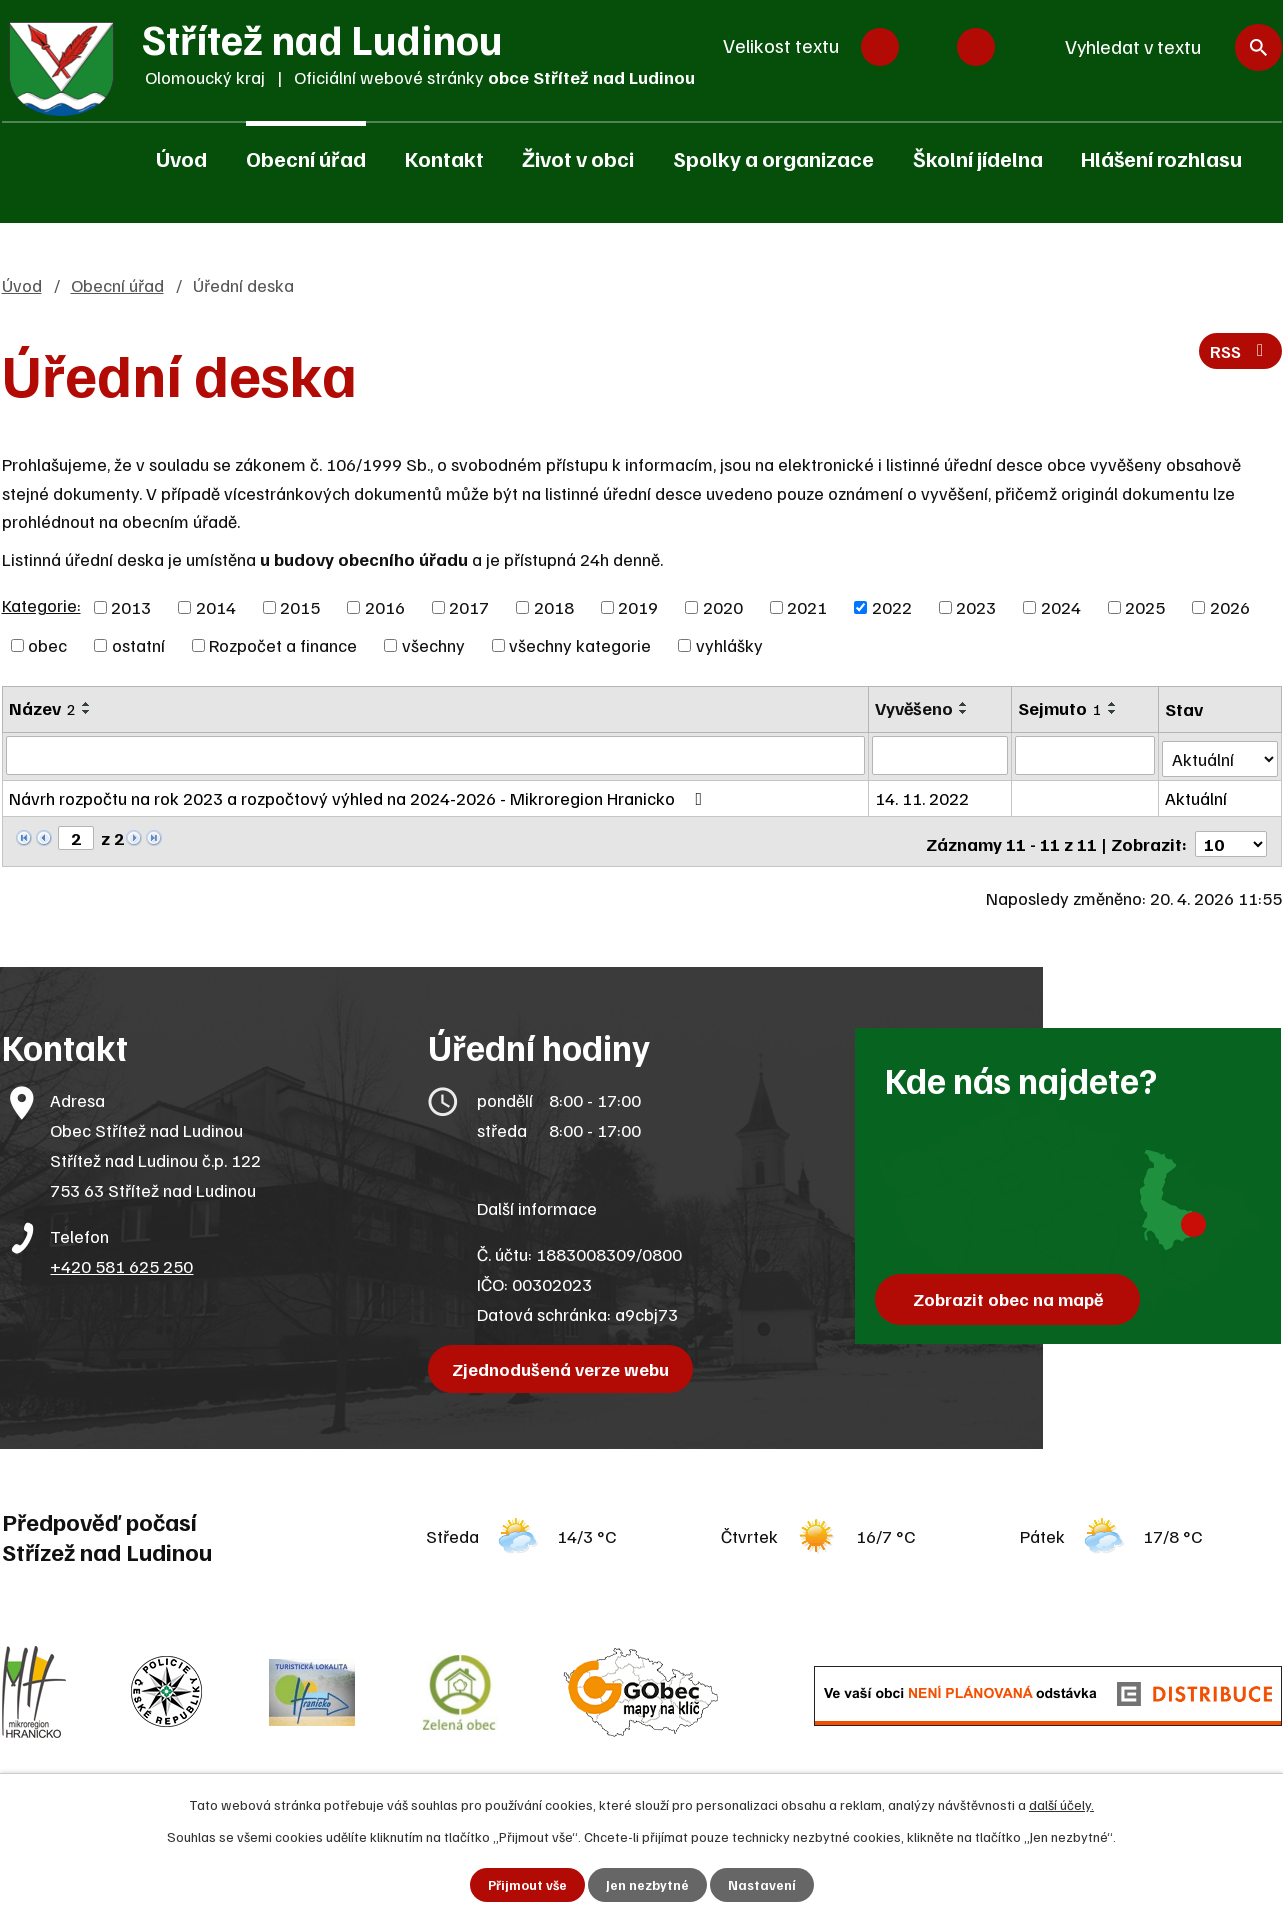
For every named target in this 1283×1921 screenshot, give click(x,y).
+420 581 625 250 (121, 1258)
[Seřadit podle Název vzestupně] (87, 704)
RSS (1238, 354)
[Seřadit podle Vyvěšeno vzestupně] (966, 704)
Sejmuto (1061, 708)
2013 (131, 607)
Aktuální (1197, 795)
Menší (880, 47)
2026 (1230, 607)
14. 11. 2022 (924, 795)
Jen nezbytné (647, 1884)
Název (42, 708)
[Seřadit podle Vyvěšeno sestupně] (966, 712)
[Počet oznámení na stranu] (1231, 836)
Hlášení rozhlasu (1161, 158)
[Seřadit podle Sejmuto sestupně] (1114, 712)
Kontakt (444, 158)
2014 (216, 607)
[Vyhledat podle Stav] (1220, 753)
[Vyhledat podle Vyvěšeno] (941, 755)
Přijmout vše (526, 1884)
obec (47, 645)
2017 (469, 607)
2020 (723, 607)
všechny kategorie (580, 645)
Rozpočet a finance (283, 645)
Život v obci (578, 158)
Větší (976, 47)
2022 (892, 607)
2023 (976, 607)
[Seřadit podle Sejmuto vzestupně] (1114, 704)
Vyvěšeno (916, 708)
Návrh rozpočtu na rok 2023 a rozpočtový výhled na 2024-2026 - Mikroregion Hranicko (360, 795)
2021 (807, 607)
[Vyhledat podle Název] (436, 755)
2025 (1145, 607)
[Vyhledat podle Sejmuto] (1086, 755)
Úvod (181, 158)
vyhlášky (729, 645)
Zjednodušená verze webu (563, 1361)
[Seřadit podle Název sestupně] (87, 712)
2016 (385, 607)
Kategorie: (41, 605)
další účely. (1061, 1803)
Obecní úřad (306, 158)
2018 (554, 607)
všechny (433, 645)
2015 (300, 607)
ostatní (138, 645)
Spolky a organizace (773, 158)
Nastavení (762, 1884)
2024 (1061, 607)
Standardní (928, 47)
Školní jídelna (978, 158)
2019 (638, 607)
